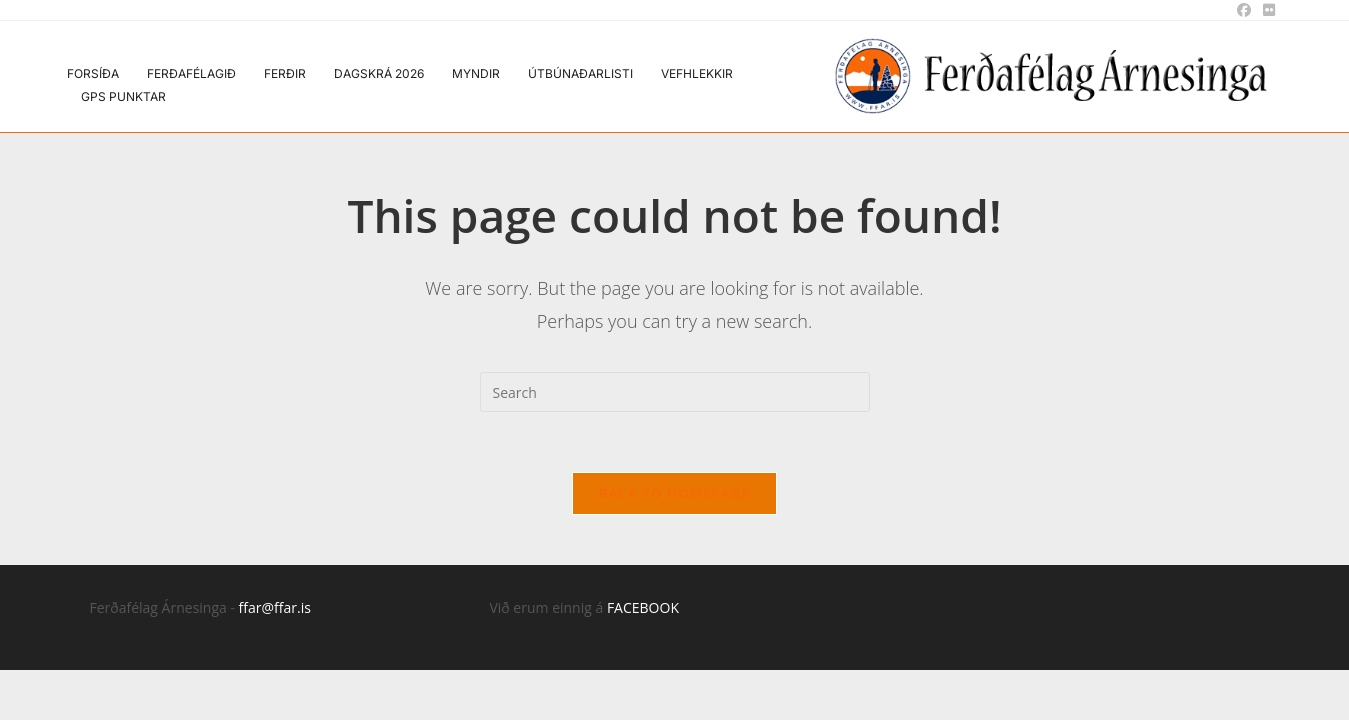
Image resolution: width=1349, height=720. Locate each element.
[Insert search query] (675, 392)
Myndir (476, 73)
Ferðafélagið (191, 73)
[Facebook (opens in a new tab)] (1244, 10)
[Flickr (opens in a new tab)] (1266, 10)
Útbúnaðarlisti (580, 73)
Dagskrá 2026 (379, 73)
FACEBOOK (643, 607)
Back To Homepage (674, 493)
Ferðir (285, 73)
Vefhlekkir (697, 73)
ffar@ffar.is (275, 607)
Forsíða (93, 73)
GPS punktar (123, 96)
